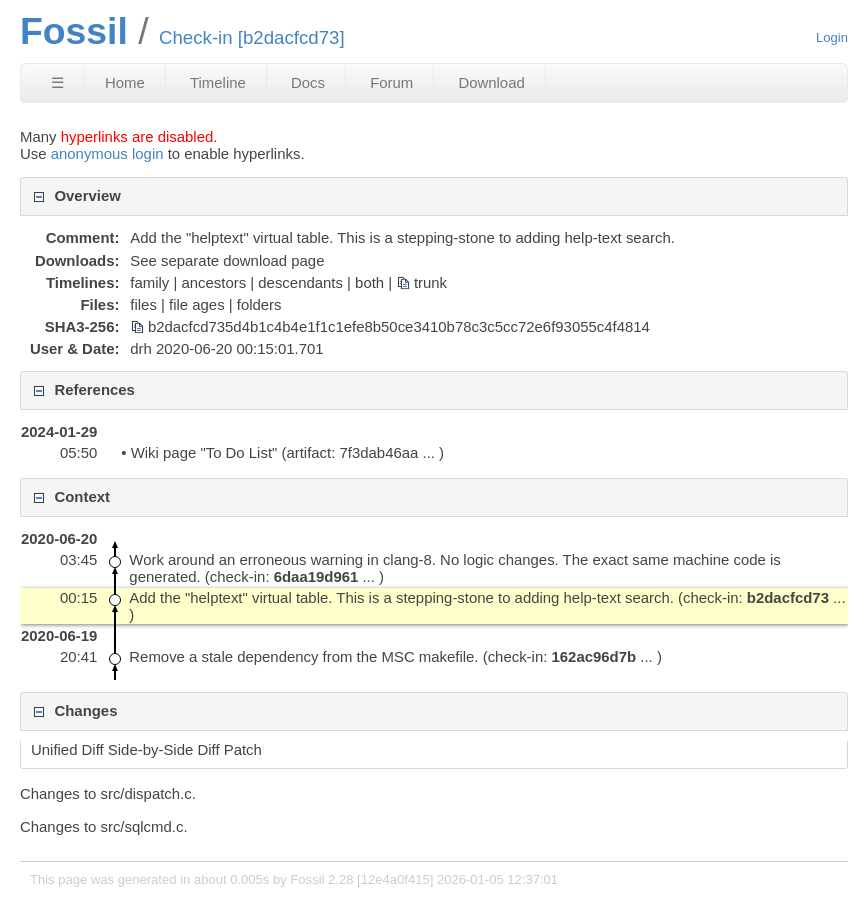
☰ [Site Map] (57, 82)
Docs (308, 82)
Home (125, 82)
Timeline (218, 82)
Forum (391, 82)
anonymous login (107, 153)
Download (491, 82)
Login (832, 37)
